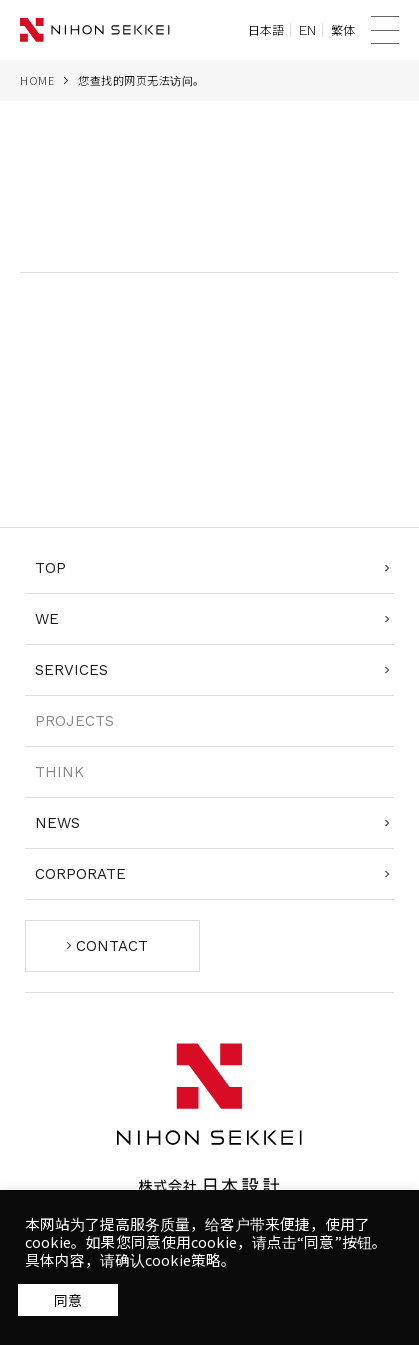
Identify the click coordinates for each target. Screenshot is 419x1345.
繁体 (343, 30)
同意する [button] (68, 1299)
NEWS (57, 823)
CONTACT (112, 946)
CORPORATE (80, 874)
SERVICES (71, 670)
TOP (50, 568)
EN (307, 30)
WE (47, 619)
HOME (37, 80)
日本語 (266, 30)
